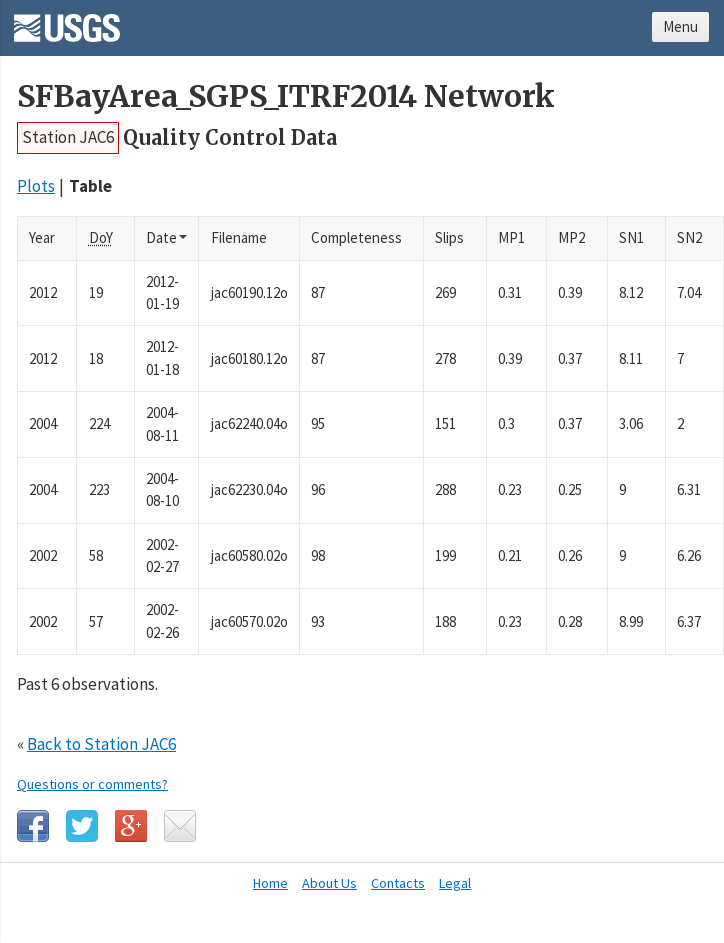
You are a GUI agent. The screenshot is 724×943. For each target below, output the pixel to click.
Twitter (82, 826)
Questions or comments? (92, 784)
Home (270, 883)
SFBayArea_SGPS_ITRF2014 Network (286, 96)
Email (180, 826)
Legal (455, 883)
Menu (680, 26)
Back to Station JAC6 (101, 744)
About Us (329, 883)
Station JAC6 (68, 137)
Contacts (398, 883)
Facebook (33, 826)
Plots (36, 186)
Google (131, 826)
